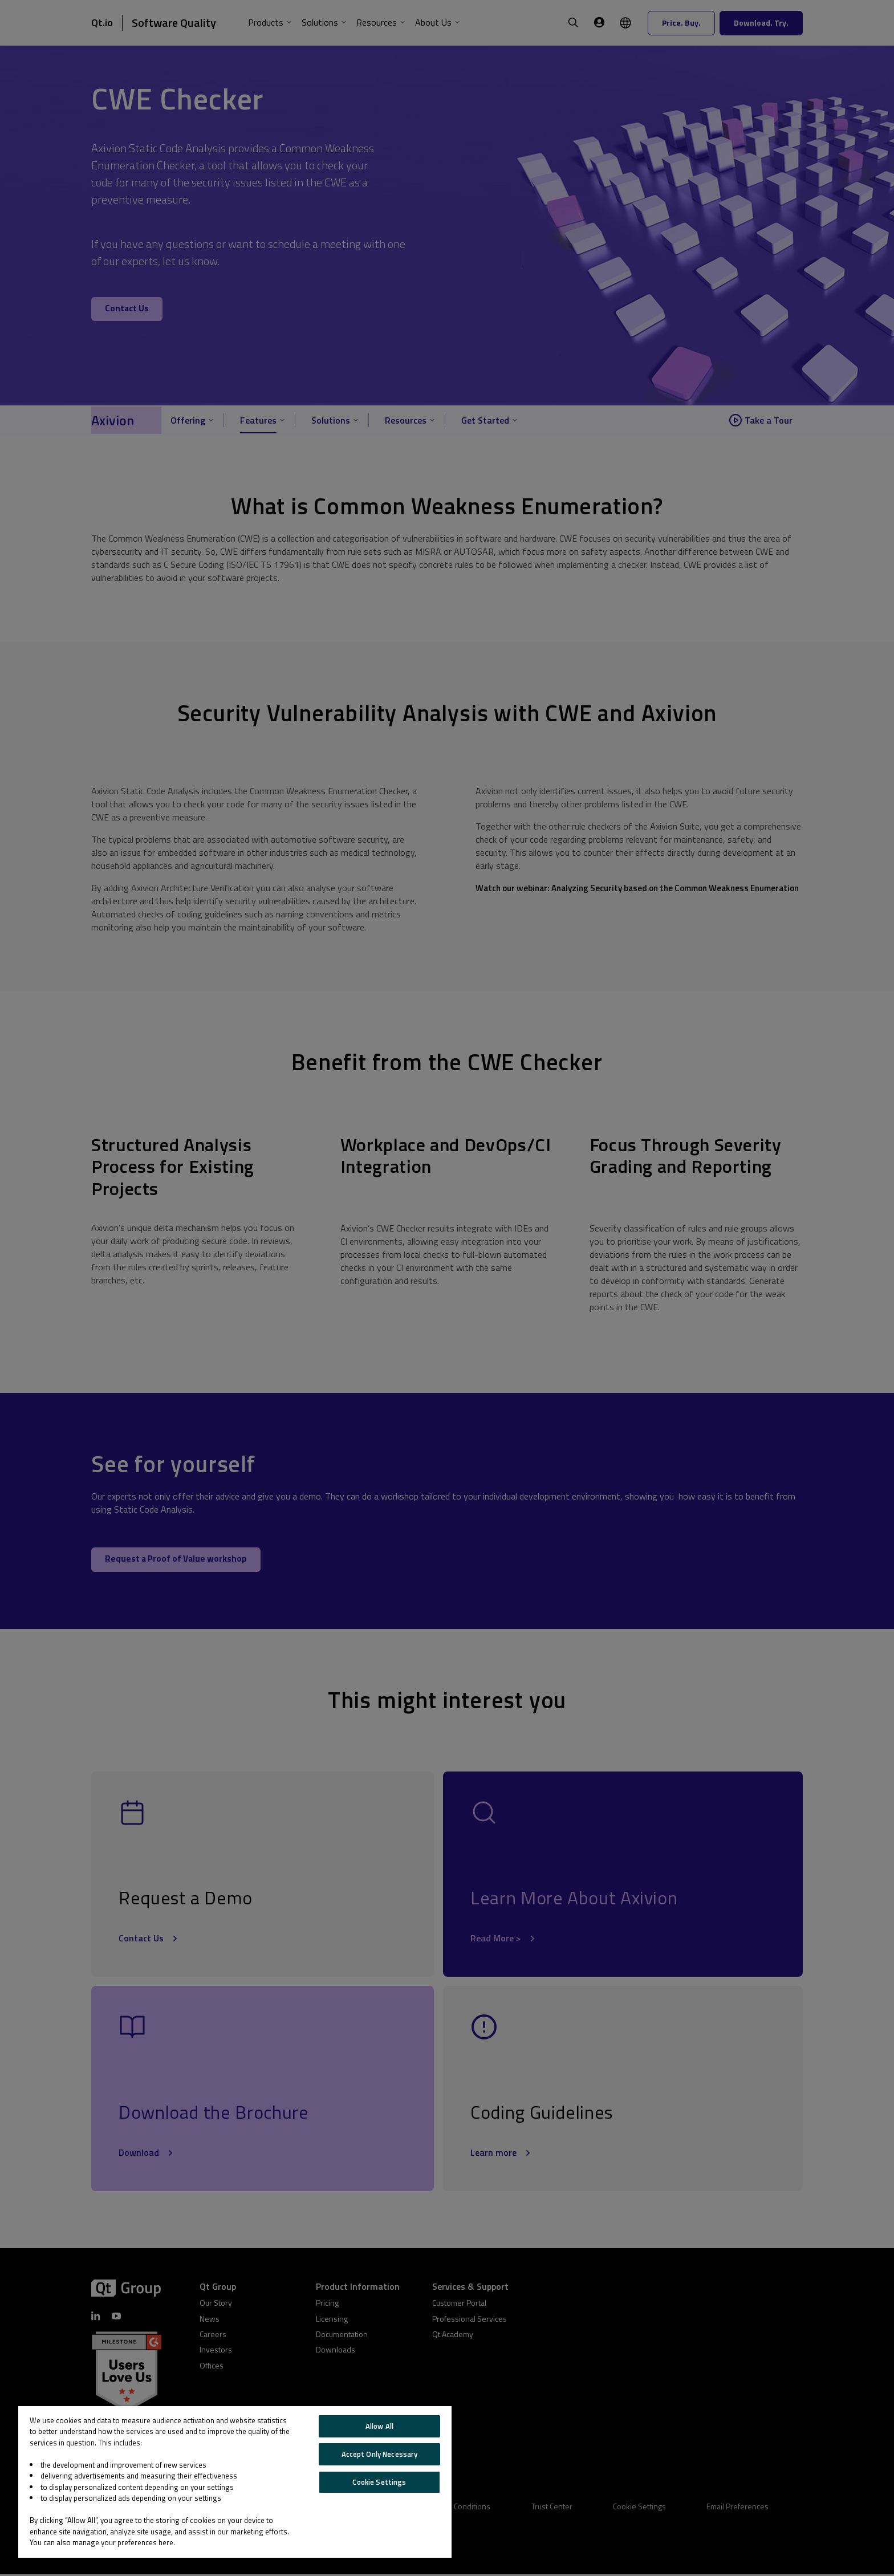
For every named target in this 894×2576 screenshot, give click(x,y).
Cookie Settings (379, 2482)
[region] (235, 2482)
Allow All (379, 2426)
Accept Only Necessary (380, 2454)
